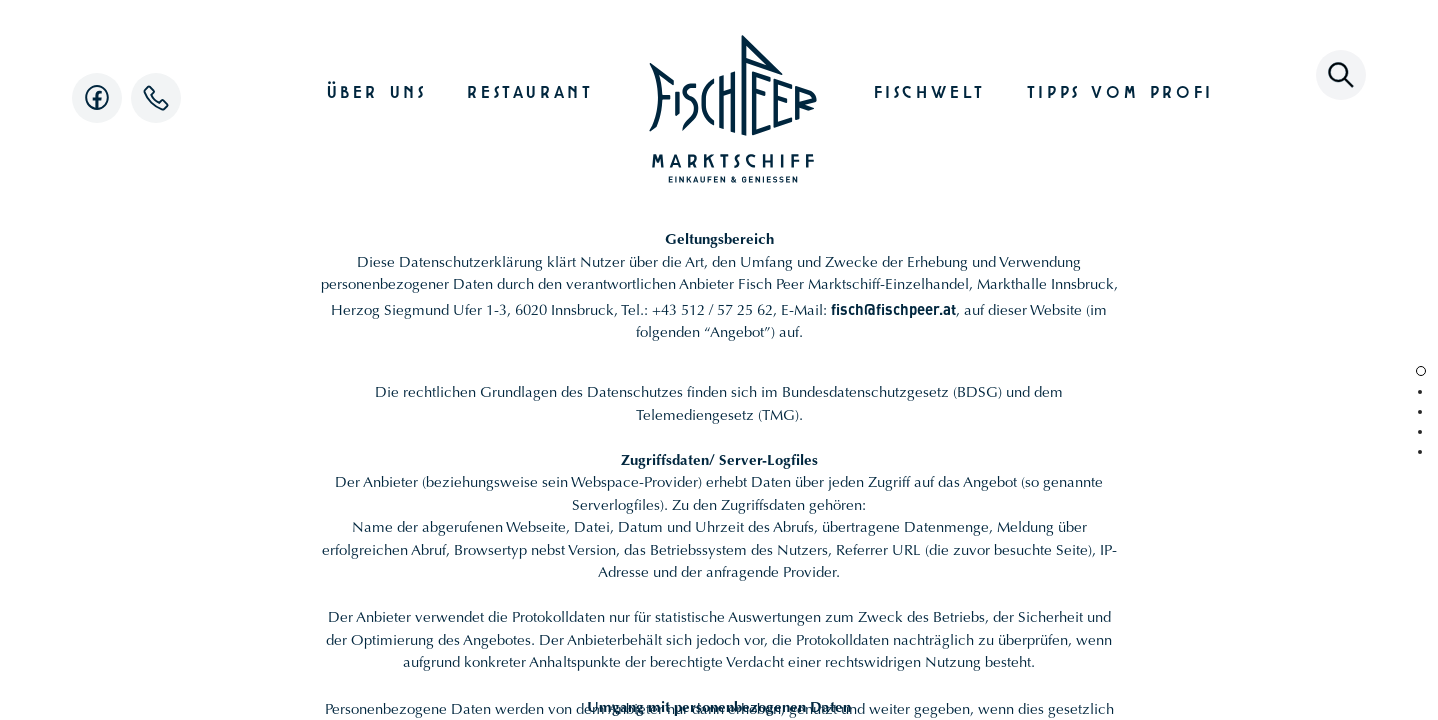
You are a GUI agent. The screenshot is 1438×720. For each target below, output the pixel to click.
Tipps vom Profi (1120, 89)
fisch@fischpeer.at (893, 308)
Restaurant (530, 89)
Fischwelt (930, 89)
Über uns (377, 89)
